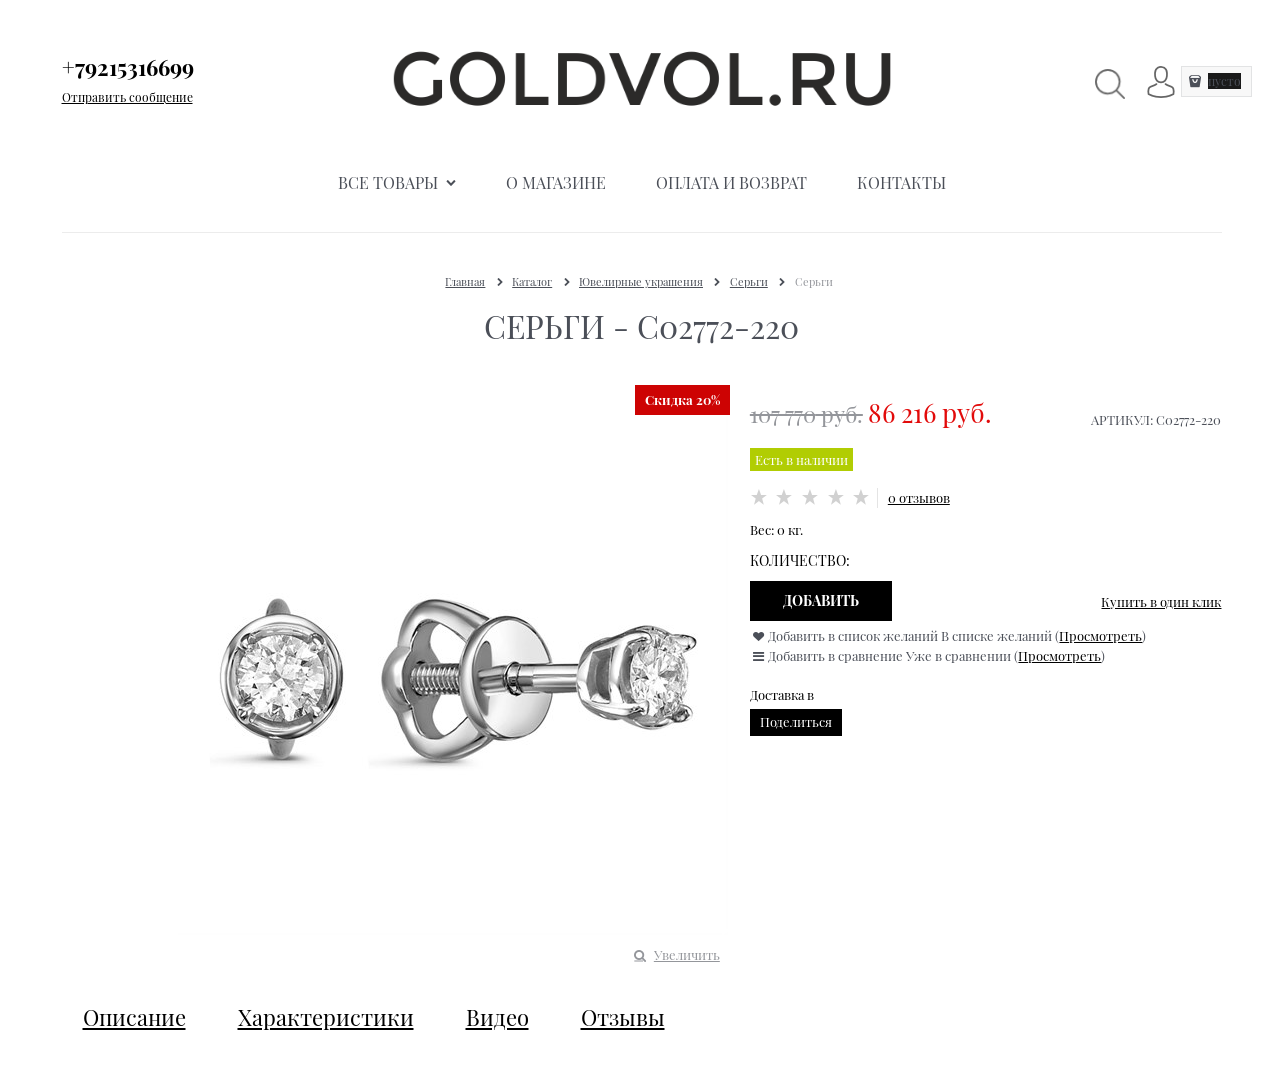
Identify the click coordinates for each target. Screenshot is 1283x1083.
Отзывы (623, 1017)
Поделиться (796, 721)
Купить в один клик (1161, 601)
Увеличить (687, 954)
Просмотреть (1100, 635)
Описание (134, 1017)
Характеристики (326, 1017)
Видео (497, 1017)
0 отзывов (919, 497)
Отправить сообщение (127, 97)
